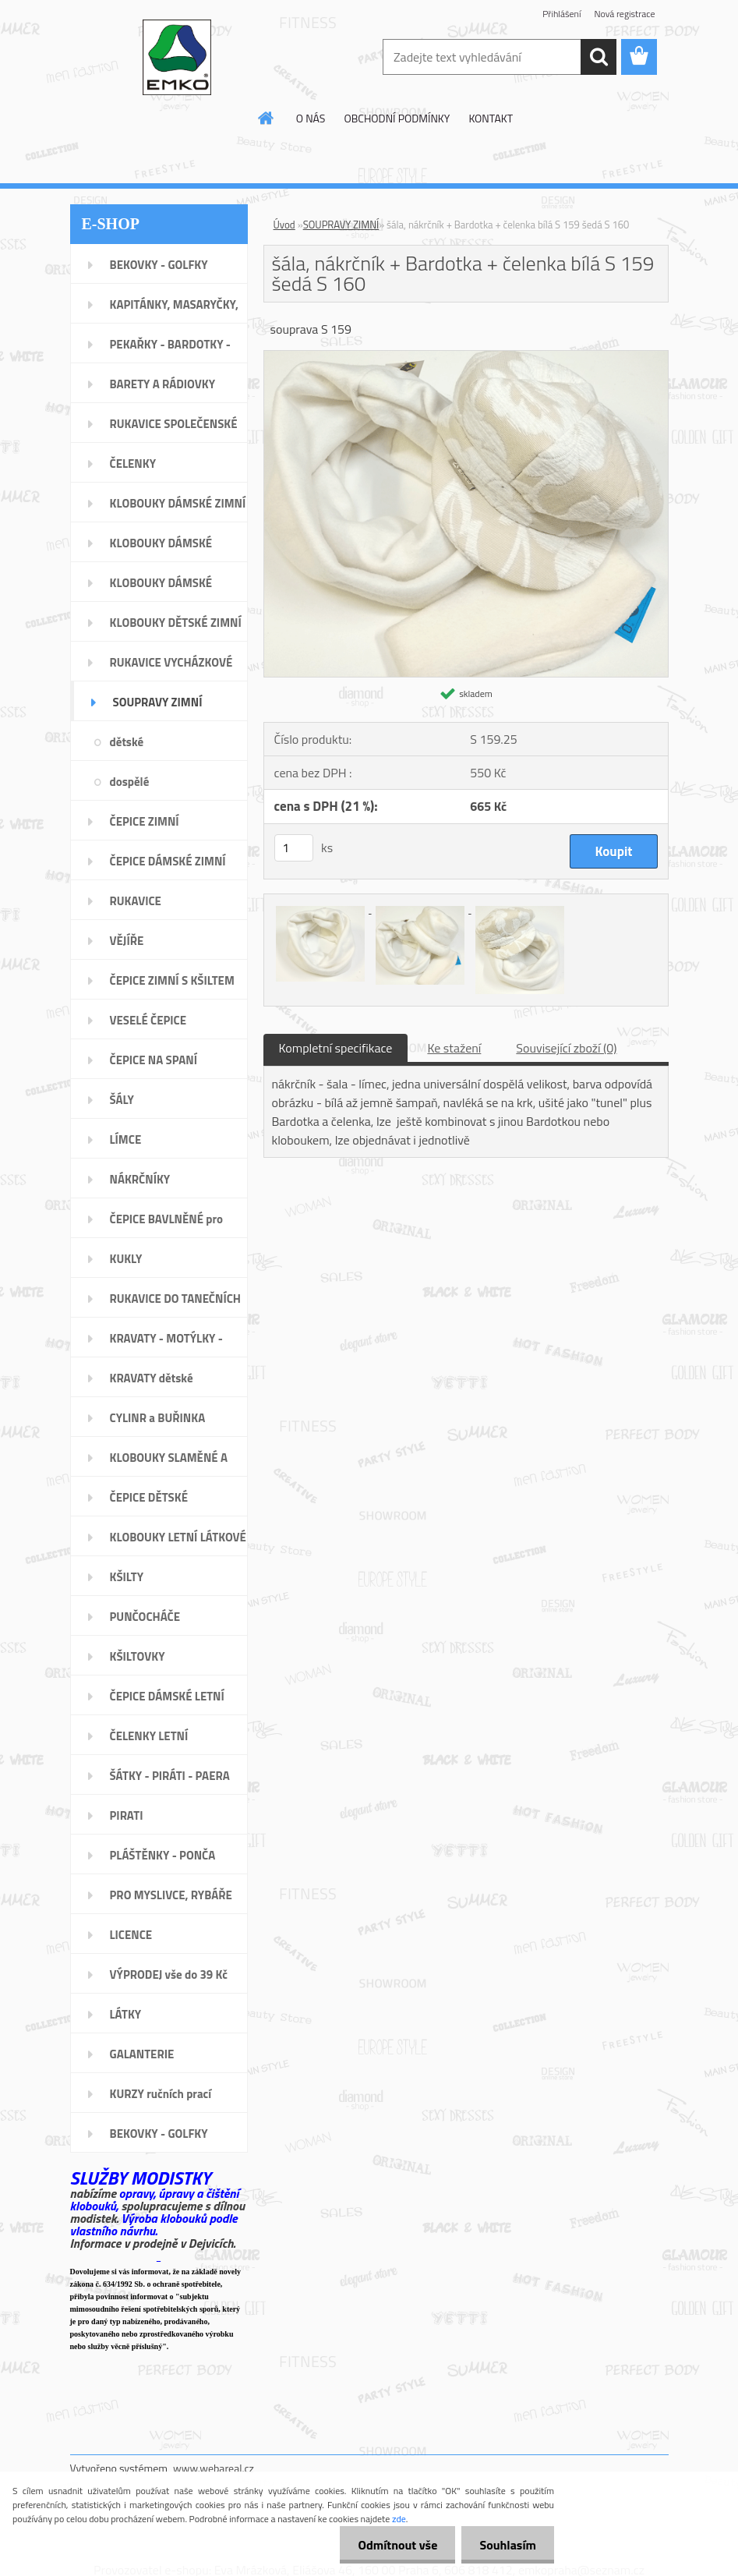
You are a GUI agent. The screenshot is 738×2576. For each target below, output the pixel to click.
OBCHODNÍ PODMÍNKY (397, 118)
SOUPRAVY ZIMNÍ (341, 224)
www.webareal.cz (213, 2468)
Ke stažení (454, 1048)
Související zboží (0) (566, 1048)
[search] (598, 57)
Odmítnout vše (393, 2544)
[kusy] (293, 848)
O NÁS (311, 118)
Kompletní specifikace (336, 1048)
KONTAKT (490, 118)
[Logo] (177, 58)
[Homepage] (266, 118)
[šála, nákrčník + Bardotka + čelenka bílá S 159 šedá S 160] (466, 357)
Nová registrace (624, 13)
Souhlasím (506, 2544)
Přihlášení (561, 13)
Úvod (284, 224)
